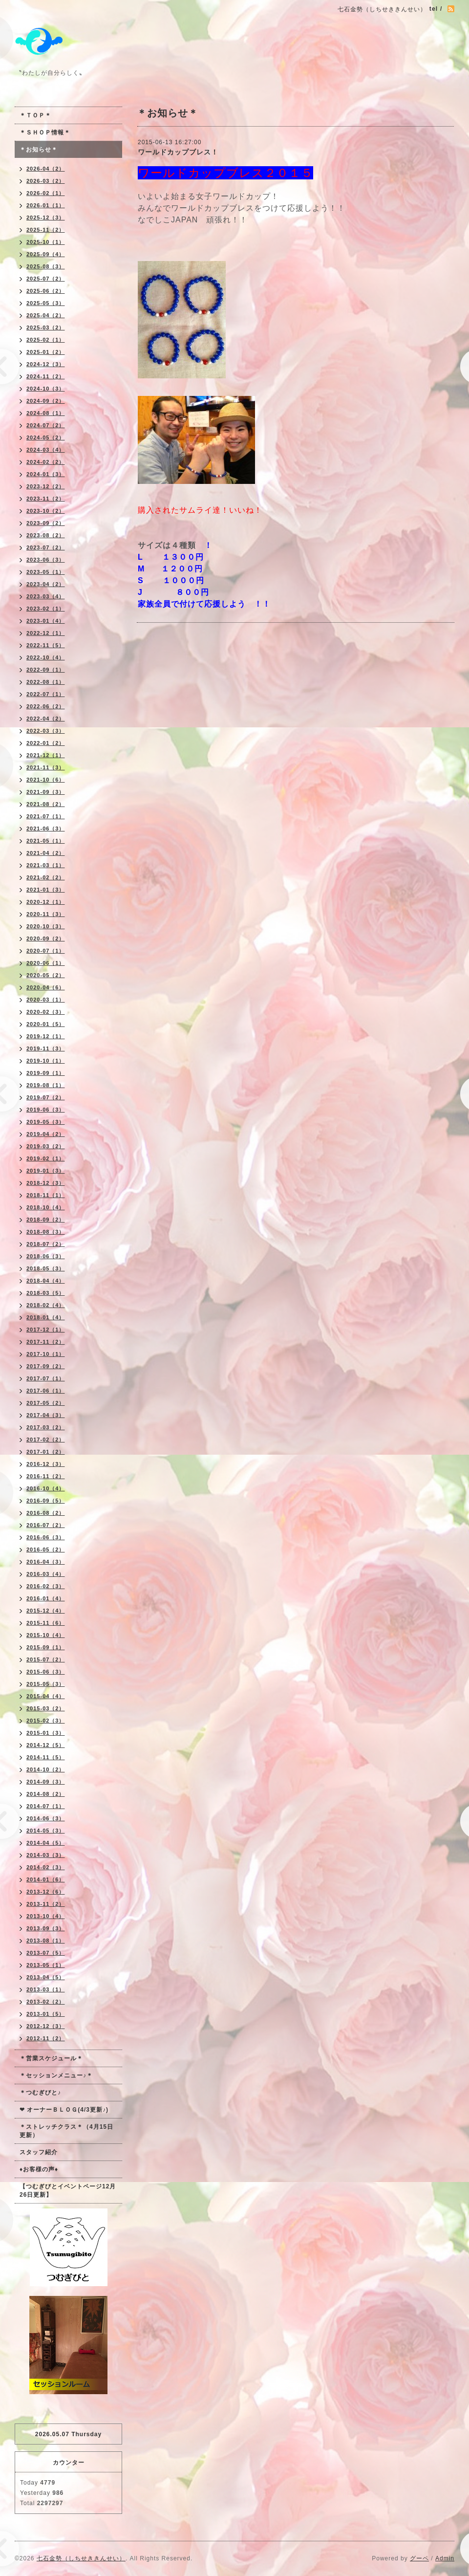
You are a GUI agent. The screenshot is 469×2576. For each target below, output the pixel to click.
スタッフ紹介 (39, 2152)
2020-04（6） (45, 987)
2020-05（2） (45, 975)
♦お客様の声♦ (39, 2169)
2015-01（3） (45, 1733)
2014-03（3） (45, 1855)
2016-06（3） (45, 1537)
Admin (444, 2558)
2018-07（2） (45, 1244)
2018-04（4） (45, 1281)
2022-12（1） (45, 633)
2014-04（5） (45, 1843)
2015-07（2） (45, 1659)
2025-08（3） (45, 266)
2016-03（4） (45, 1574)
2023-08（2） (45, 535)
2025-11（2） (45, 230)
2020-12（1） (45, 902)
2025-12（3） (45, 217)
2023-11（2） (45, 499)
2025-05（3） (45, 303)
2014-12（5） (45, 1745)
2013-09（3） (45, 1928)
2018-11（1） (45, 1195)
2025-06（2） (45, 291)
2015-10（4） (45, 1635)
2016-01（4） (45, 1598)
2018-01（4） (45, 1317)
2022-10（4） (45, 657)
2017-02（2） (45, 1439)
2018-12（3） (45, 1183)
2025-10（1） (45, 242)
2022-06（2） (45, 706)
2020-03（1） (45, 1000)
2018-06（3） (45, 1256)
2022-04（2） (45, 718)
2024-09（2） (45, 401)
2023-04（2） (45, 584)
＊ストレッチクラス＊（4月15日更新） (66, 2131)
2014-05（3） (45, 1831)
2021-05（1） (45, 841)
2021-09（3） (45, 792)
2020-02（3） (45, 1012)
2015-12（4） (45, 1611)
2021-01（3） (45, 890)
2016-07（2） (45, 1525)
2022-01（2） (45, 743)
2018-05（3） (45, 1268)
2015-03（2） (45, 1708)
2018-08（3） (45, 1232)
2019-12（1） (45, 1036)
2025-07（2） (45, 279)
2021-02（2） (45, 877)
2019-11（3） (45, 1048)
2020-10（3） (45, 926)
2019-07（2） (45, 1097)
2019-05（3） (45, 1122)
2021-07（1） (45, 816)
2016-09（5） (45, 1501)
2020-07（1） (45, 951)
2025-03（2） (45, 327)
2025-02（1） (45, 340)
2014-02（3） (45, 1867)
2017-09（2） (45, 1366)
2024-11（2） (45, 376)
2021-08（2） (45, 804)
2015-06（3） (45, 1672)
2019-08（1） (45, 1085)
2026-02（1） (45, 193)
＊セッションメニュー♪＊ (56, 2075)
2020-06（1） (45, 963)
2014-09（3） (45, 1782)
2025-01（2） (45, 352)
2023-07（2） (45, 547)
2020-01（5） (45, 1024)
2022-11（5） (45, 645)
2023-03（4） (45, 596)
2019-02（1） (45, 1158)
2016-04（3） (45, 1562)
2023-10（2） (45, 511)
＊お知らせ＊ (39, 149)
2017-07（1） (45, 1378)
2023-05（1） (45, 572)
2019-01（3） (45, 1171)
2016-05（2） (45, 1549)
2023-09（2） (45, 523)
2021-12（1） (45, 755)
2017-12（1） (45, 1329)
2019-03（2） (45, 1146)
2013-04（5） (45, 1977)
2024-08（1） (45, 413)
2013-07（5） (45, 1953)
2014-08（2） (45, 1794)
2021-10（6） (45, 780)
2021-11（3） (45, 767)
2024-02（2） (45, 462)
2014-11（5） (45, 1757)
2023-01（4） (45, 621)
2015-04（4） (45, 1696)
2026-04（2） (45, 169)
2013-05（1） (45, 1965)
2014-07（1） (45, 1806)
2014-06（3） (45, 1818)
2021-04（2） (45, 853)
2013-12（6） (45, 1892)
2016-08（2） (45, 1513)
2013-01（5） (45, 2014)
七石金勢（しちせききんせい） (81, 2558)
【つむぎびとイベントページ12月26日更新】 (68, 2190)
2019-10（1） (45, 1061)
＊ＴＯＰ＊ (35, 115)
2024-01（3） (45, 474)
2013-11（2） (45, 1904)
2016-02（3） (45, 1586)
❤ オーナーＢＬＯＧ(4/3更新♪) (64, 2109)
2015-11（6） (45, 1623)
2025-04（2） (45, 315)
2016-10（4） (45, 1488)
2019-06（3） (45, 1110)
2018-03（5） (45, 1293)
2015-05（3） (45, 1684)
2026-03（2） (45, 181)
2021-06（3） (45, 828)
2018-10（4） (45, 1207)
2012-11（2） (45, 2038)
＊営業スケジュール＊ (51, 2058)
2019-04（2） (45, 1134)
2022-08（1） (45, 682)
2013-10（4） (45, 1916)
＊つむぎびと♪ (40, 2092)
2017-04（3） (45, 1415)
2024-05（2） (45, 437)
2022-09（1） (45, 670)
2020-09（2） (45, 938)
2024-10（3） (45, 389)
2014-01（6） (45, 1879)
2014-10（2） (45, 1769)
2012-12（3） (45, 2026)
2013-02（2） (45, 2002)
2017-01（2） (45, 1452)
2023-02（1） (45, 608)
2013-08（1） (45, 1940)
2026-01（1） (45, 205)
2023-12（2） (45, 486)
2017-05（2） (45, 1403)
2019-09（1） (45, 1073)
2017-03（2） (45, 1427)
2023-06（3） (45, 560)
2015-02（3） (45, 1721)
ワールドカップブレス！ (178, 152)
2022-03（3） (45, 731)
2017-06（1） (45, 1391)
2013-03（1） (45, 1989)
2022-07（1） (45, 694)
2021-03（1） (45, 865)
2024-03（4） (45, 450)
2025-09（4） (45, 254)
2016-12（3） (45, 1464)
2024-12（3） (45, 364)
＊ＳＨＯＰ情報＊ (45, 132)
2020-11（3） (45, 914)
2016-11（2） (45, 1476)
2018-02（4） (45, 1305)
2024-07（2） (45, 425)
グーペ (419, 2558)
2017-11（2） (45, 1342)
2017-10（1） (45, 1354)
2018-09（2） (45, 1220)
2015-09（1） (45, 1647)
